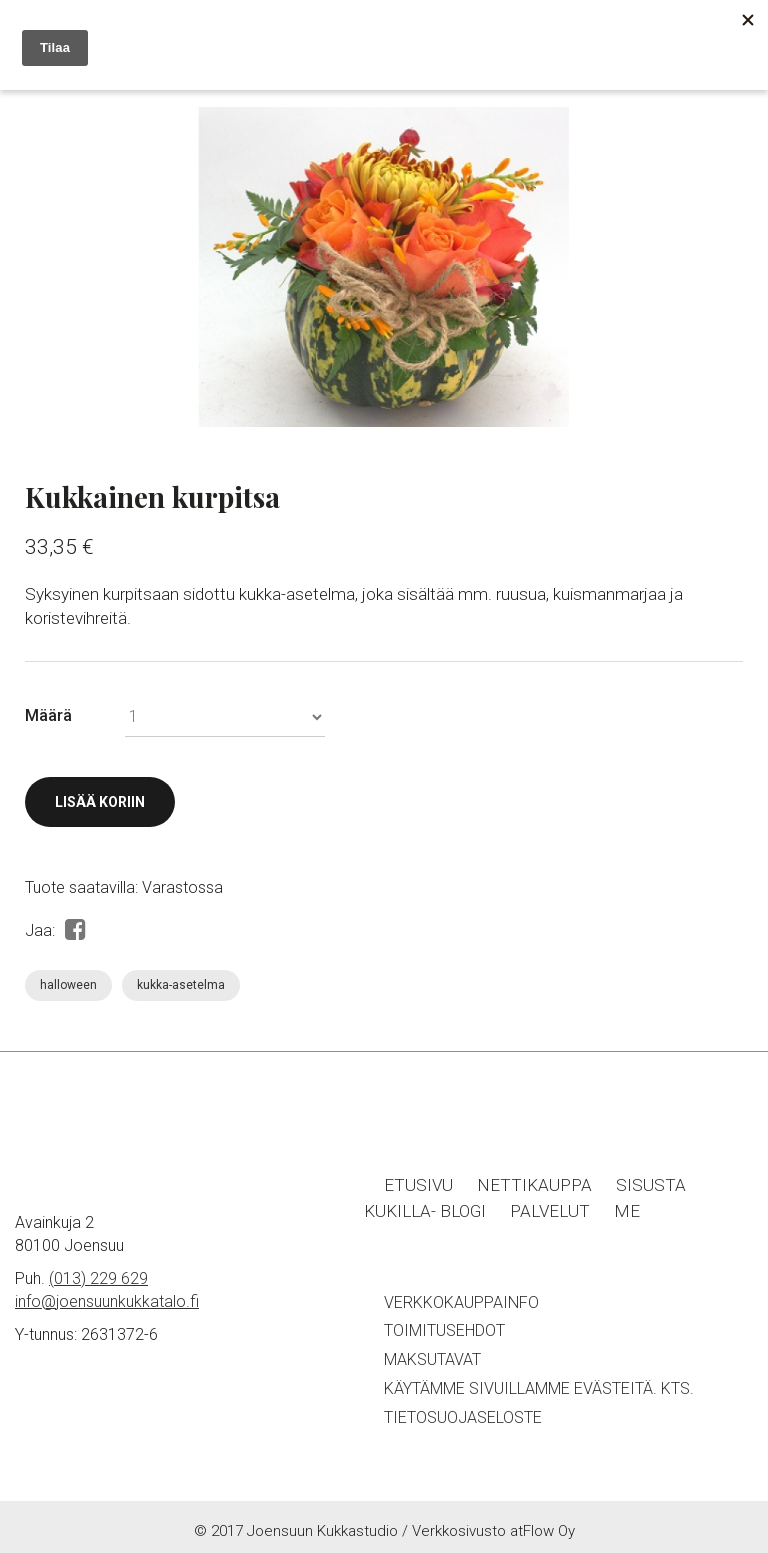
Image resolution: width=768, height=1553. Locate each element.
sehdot (475, 1330)
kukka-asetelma (181, 985)
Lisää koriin (100, 802)
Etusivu (418, 1185)
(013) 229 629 (98, 1278)
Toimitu (415, 1330)
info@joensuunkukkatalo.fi (107, 1301)
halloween (68, 985)
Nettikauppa (534, 1185)
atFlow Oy (542, 1531)
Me (627, 1211)
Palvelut (550, 1211)
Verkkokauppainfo (461, 1302)
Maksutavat (432, 1359)
